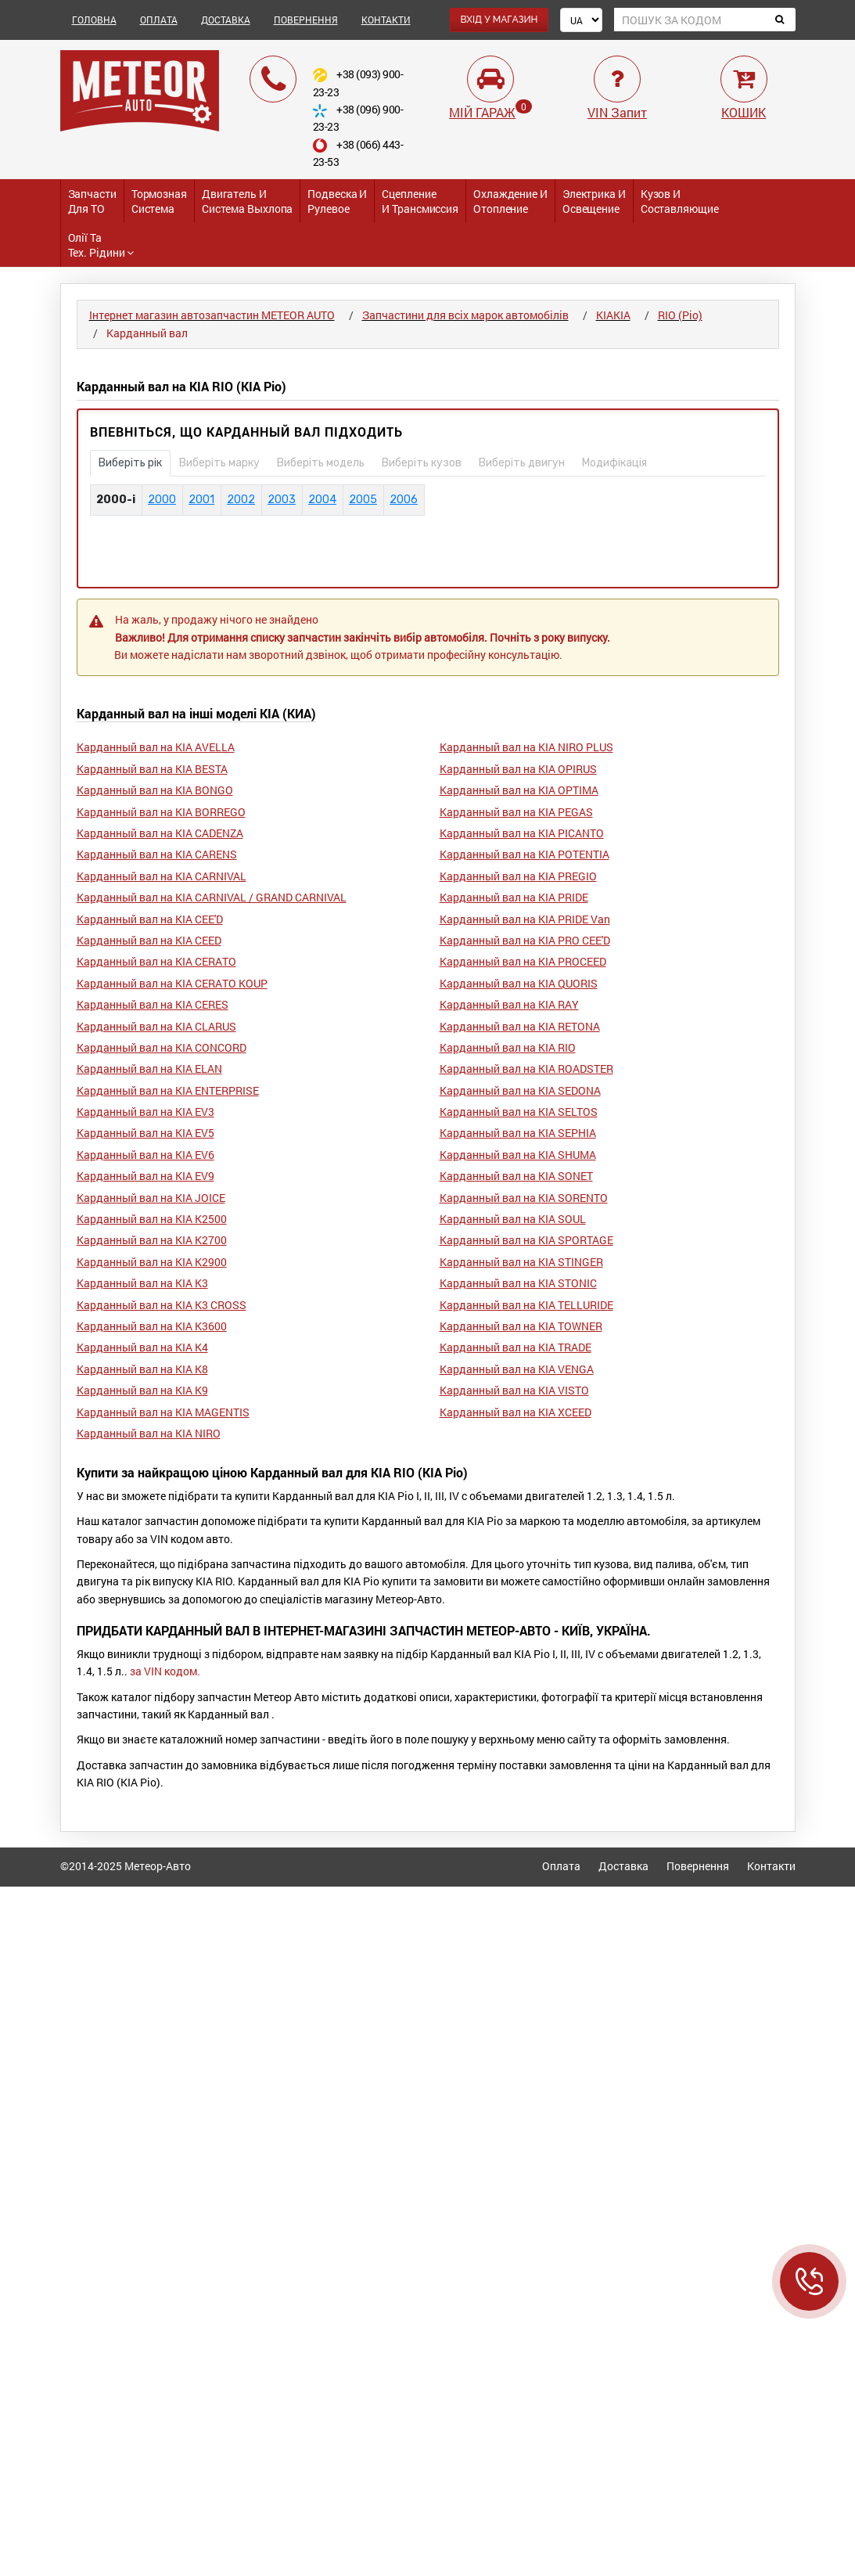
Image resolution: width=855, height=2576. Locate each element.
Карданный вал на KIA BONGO (155, 790)
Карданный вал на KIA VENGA (517, 1369)
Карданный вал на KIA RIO (508, 1047)
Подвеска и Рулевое (337, 201)
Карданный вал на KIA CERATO (156, 961)
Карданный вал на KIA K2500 (152, 1218)
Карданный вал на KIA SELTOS (519, 1111)
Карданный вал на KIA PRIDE (514, 897)
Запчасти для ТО (92, 201)
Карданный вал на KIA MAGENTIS (163, 1412)
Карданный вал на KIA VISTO (514, 1390)
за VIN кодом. (165, 1671)
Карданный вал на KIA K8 (142, 1369)
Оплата (561, 1865)
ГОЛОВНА (94, 19)
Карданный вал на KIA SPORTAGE (526, 1239)
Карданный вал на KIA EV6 (145, 1154)
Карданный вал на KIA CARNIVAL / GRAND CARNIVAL (212, 897)
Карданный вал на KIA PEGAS (516, 811)
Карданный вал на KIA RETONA (520, 1026)
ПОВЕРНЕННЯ (306, 19)
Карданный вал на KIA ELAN (149, 1068)
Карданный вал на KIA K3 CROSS (161, 1304)
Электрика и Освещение (594, 201)
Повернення (697, 1865)
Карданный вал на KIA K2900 (152, 1261)
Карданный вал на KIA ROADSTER (526, 1068)
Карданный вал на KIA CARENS (157, 854)
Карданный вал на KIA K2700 (152, 1239)
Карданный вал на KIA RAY (509, 1004)
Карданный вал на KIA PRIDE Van (525, 919)
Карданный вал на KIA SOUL (513, 1218)
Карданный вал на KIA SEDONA (520, 1090)
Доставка (623, 1865)
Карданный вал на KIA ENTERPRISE (168, 1090)
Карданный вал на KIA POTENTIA (524, 854)
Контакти (771, 1865)
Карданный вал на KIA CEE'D (150, 919)
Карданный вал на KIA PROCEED (523, 961)
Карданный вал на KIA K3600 (152, 1326)
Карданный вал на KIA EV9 (145, 1175)
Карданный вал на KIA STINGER (521, 1261)
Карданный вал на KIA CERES (152, 1004)
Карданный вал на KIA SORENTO (524, 1197)
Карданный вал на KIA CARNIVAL (161, 876)
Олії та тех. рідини (101, 245)
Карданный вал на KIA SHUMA (518, 1154)
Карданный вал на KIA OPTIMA (519, 790)
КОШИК (743, 112)
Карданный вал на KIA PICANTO (522, 833)
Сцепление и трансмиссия (420, 201)
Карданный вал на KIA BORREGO (161, 811)
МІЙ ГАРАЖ (482, 112)
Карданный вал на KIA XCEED (515, 1412)
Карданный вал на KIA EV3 (145, 1111)
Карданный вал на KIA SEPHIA (518, 1132)
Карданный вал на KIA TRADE (515, 1347)
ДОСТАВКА (225, 19)
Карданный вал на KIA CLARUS (156, 1026)
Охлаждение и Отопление (510, 201)
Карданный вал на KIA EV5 (145, 1132)
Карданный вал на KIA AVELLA (156, 746)
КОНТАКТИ (386, 19)
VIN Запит (617, 112)
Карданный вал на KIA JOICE (151, 1197)
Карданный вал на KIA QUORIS (519, 983)
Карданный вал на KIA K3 (142, 1282)
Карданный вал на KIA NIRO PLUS (526, 746)
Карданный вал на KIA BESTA (152, 768)
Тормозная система (159, 201)
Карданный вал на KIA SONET (516, 1175)
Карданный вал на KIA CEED (149, 940)
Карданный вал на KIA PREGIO (518, 876)
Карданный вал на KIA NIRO (149, 1433)
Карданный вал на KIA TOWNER (521, 1326)
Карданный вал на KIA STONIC (518, 1282)
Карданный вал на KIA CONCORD (161, 1047)
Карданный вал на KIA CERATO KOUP (172, 983)
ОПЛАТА (159, 19)
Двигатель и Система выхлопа (247, 201)
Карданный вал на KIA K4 (142, 1347)
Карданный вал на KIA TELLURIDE (526, 1304)
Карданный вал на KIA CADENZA (160, 833)
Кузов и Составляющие (680, 201)
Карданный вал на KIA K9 (142, 1390)
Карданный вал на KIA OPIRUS (518, 768)
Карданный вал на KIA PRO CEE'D (525, 940)
